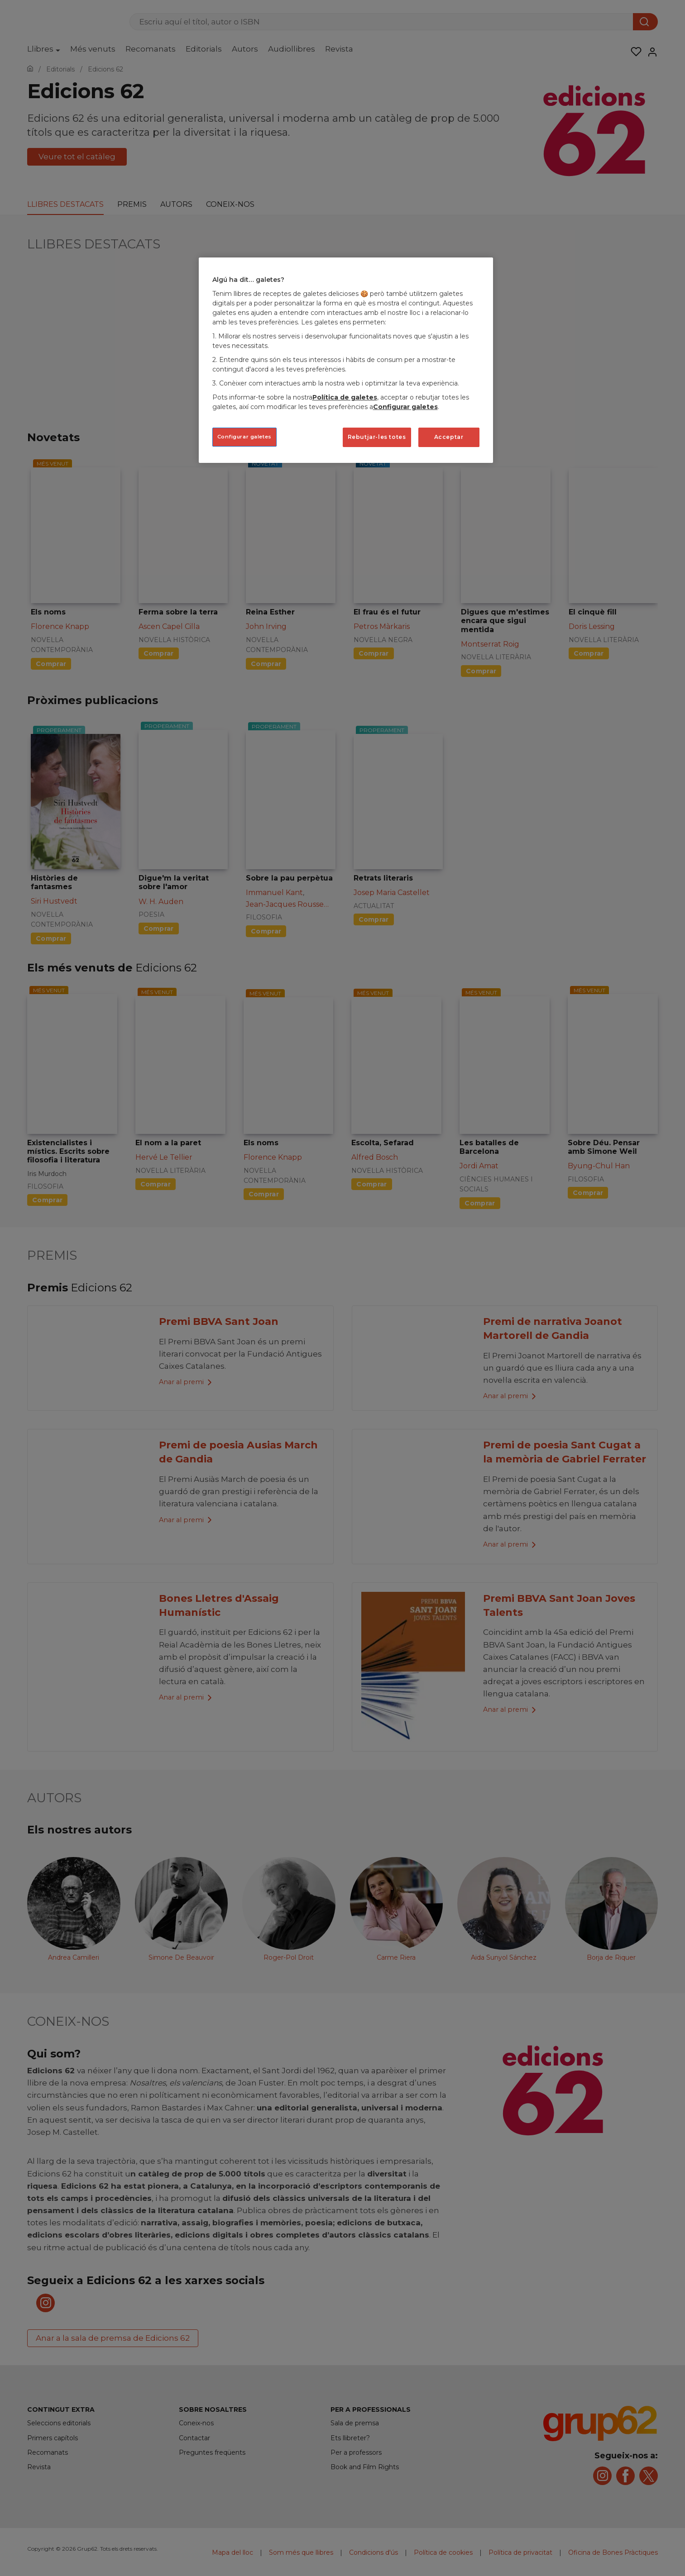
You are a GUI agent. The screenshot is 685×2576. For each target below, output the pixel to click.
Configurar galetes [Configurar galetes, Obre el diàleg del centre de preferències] (244, 436)
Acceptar (449, 436)
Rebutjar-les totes (377, 436)
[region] (346, 359)
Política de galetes (344, 397)
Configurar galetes (405, 407)
